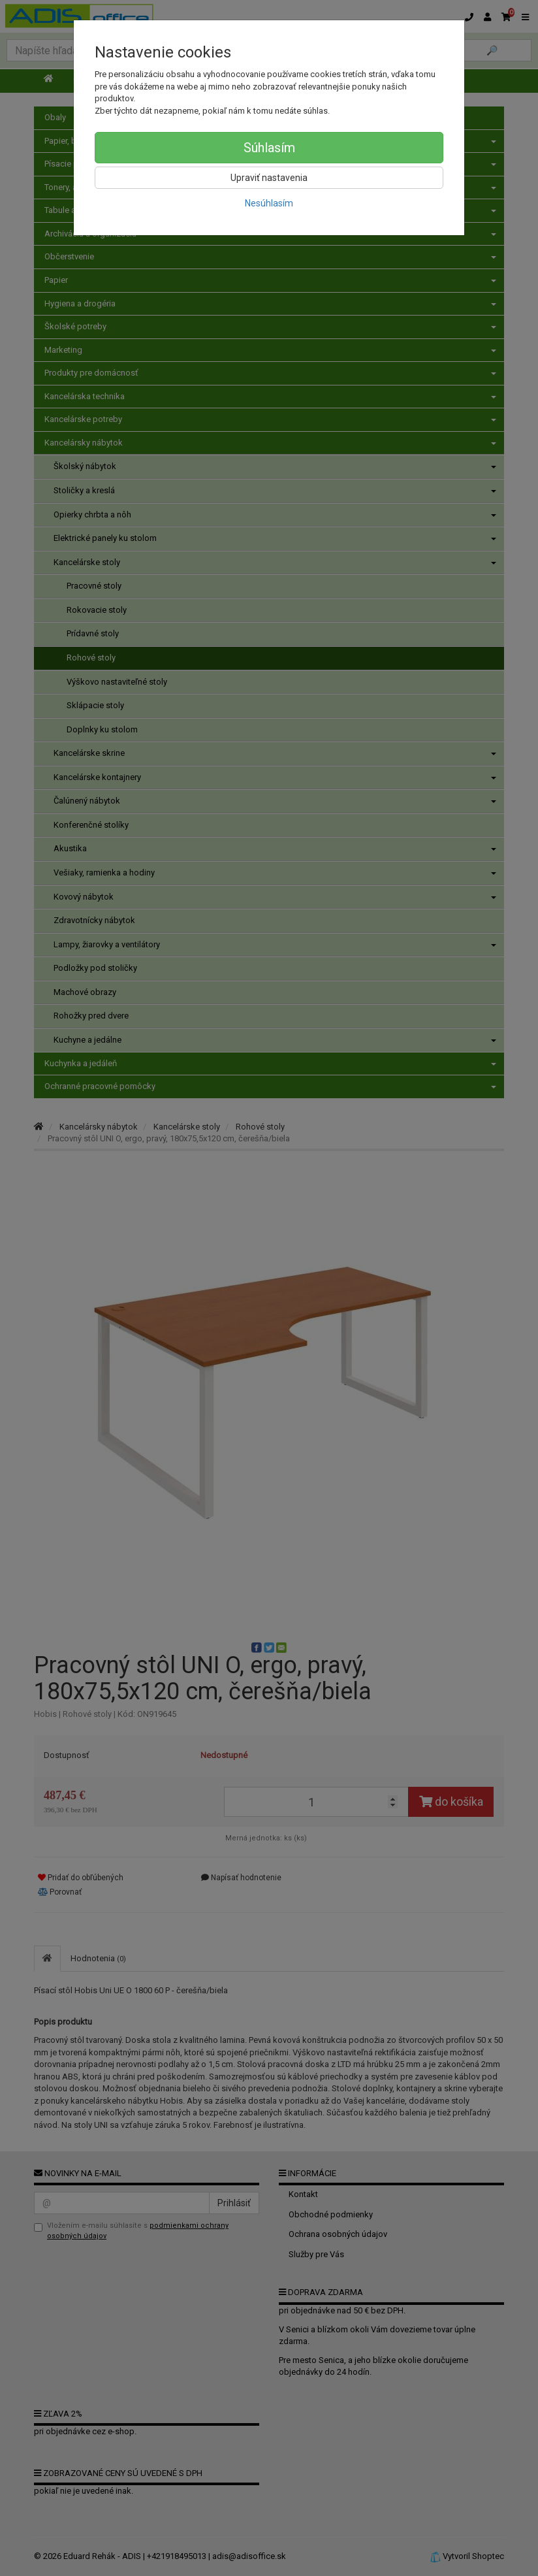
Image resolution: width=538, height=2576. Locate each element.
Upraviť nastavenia (269, 177)
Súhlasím (269, 147)
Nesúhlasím (269, 203)
